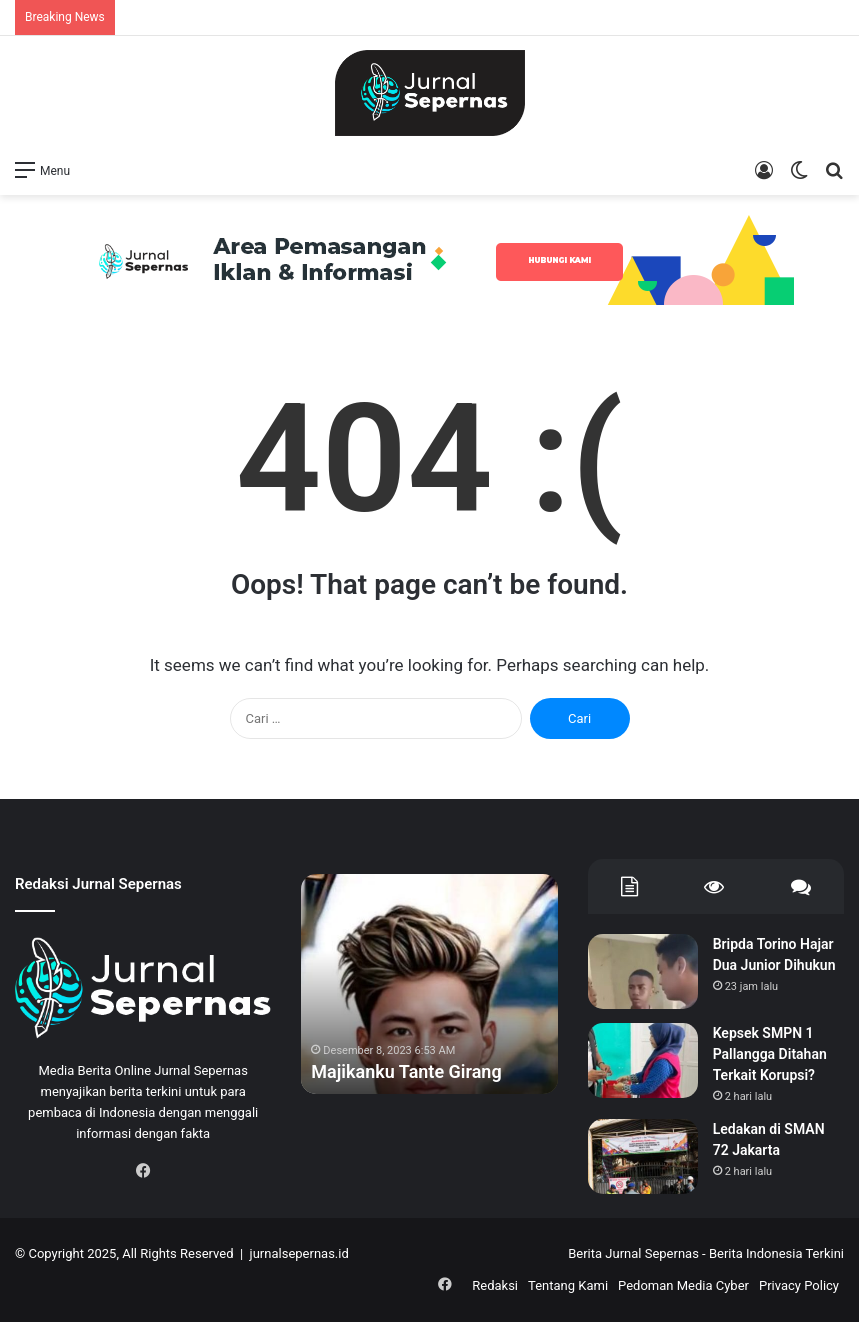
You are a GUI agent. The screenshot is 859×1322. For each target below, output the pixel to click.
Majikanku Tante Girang (406, 1071)
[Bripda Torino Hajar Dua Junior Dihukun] (643, 971)
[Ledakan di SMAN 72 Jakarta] (643, 1156)
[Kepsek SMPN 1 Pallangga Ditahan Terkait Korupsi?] (643, 1060)
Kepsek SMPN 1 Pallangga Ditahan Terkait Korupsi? (770, 1054)
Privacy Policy (799, 1285)
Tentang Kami (568, 1285)
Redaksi (495, 1285)
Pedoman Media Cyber (683, 1285)
